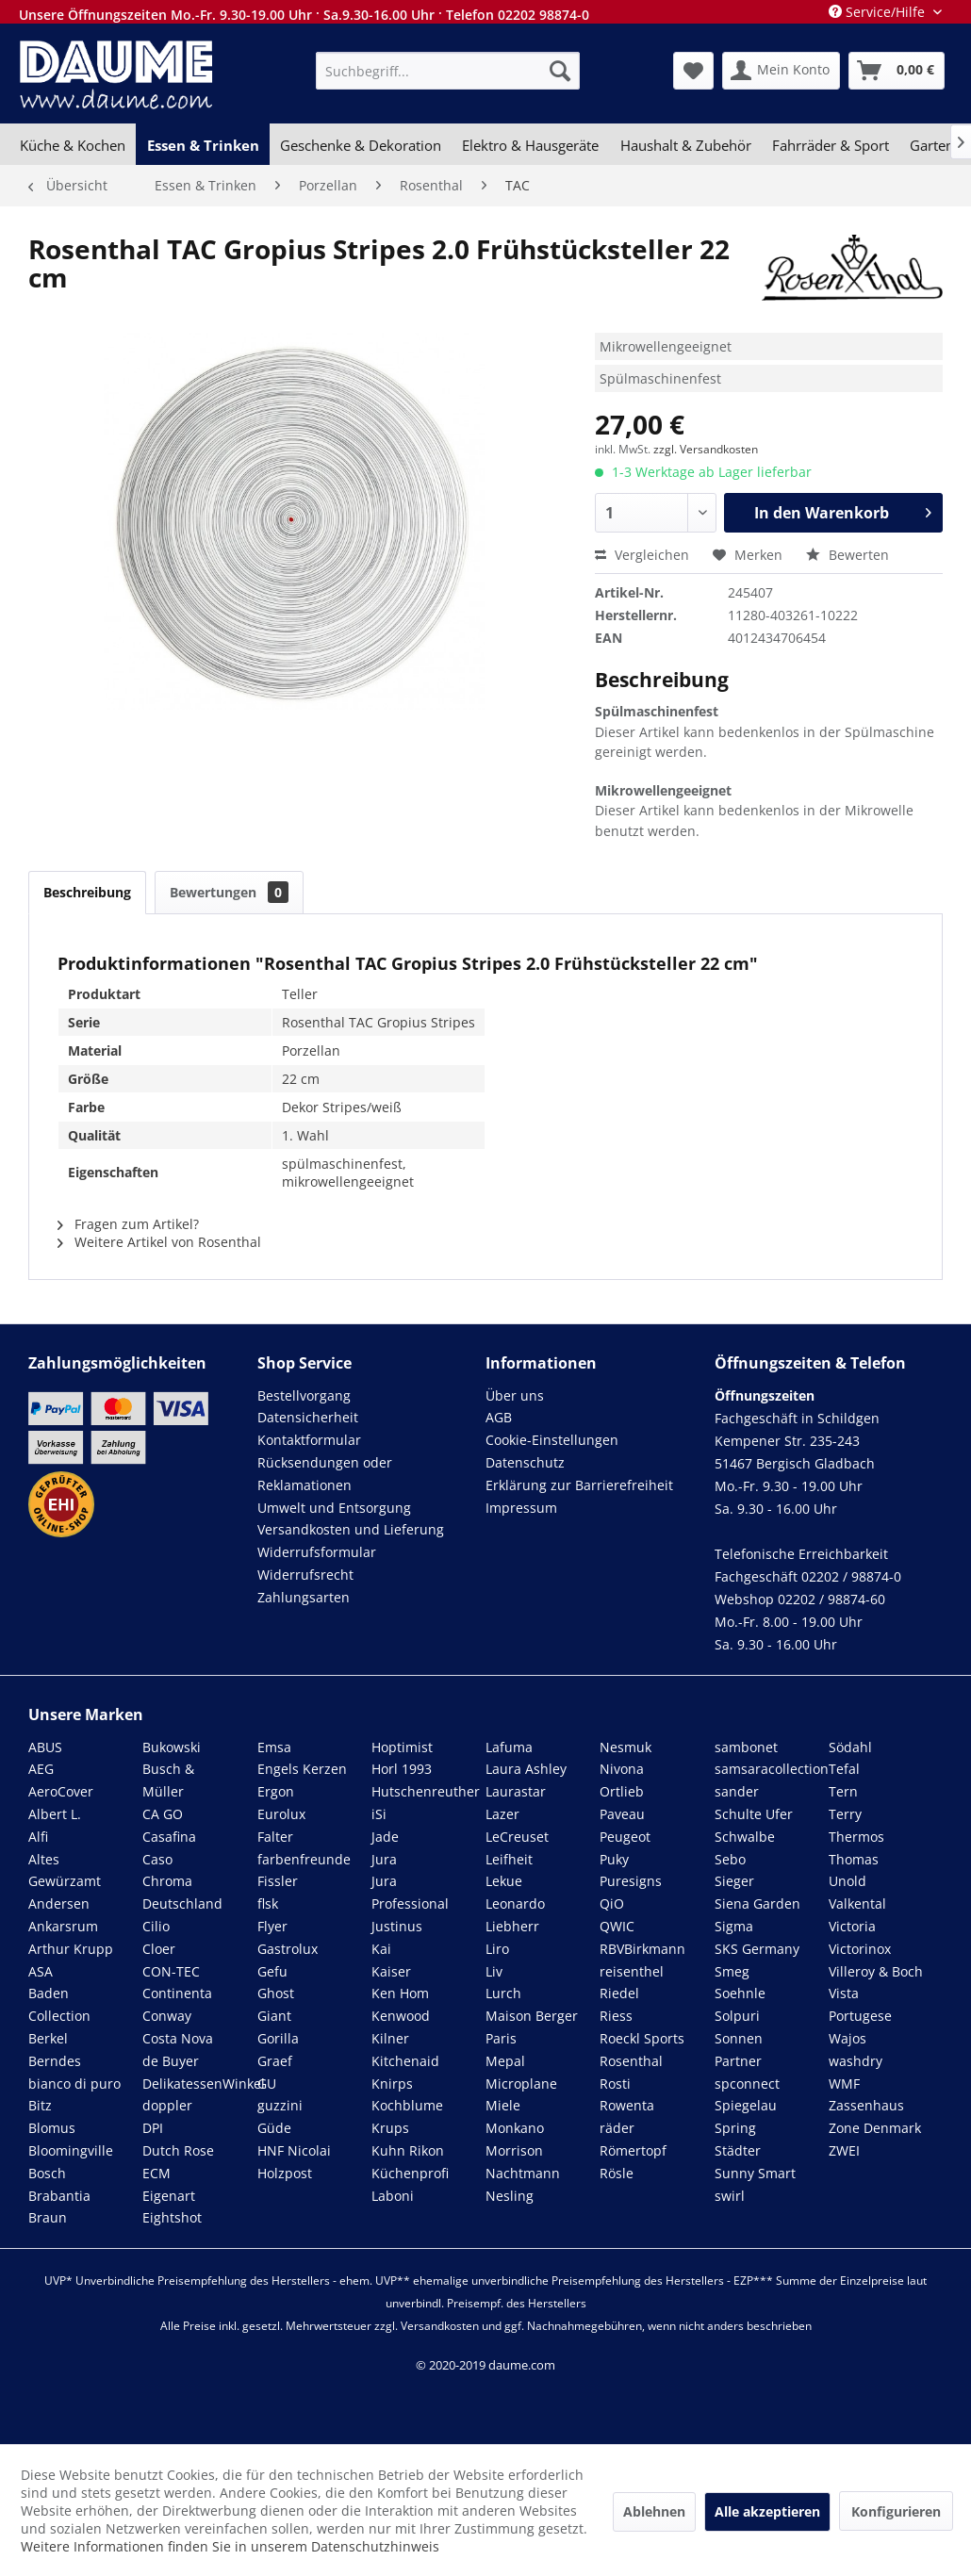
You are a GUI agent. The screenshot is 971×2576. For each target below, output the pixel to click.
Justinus (396, 1926)
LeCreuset (517, 1837)
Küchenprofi (410, 2173)
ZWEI (844, 2150)
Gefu (272, 1971)
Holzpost (284, 2173)
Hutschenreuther (425, 1791)
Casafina (169, 1837)
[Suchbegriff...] (448, 71)
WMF (844, 2083)
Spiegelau (746, 2105)
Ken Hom (400, 1993)
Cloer (158, 1949)
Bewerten (847, 555)
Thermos (856, 1837)
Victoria (852, 1926)
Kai (381, 1949)
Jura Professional (410, 1892)
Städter (738, 2150)
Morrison (514, 2150)
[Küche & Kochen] (72, 145)
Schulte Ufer (754, 1814)
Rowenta (627, 2105)
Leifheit (509, 1859)
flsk (267, 1903)
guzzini (280, 2105)
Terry (845, 1814)
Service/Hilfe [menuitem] (879, 12)
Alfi (38, 1837)
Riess (616, 2016)
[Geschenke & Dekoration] (361, 145)
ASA (40, 1971)
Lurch (503, 1993)
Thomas (854, 1859)
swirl (730, 2196)
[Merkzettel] (693, 71)
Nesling (510, 2196)
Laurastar (516, 1791)
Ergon (275, 1791)
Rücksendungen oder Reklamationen (324, 1473)
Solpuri (737, 2016)
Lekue (504, 1881)
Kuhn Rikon (407, 2150)
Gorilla (278, 2038)
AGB (499, 1417)
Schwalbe (745, 1837)
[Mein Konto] (781, 71)
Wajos (847, 2038)
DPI (152, 2128)
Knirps (392, 2083)
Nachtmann (523, 2173)
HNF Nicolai (294, 2150)
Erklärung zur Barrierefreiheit (579, 1485)
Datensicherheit (307, 1417)
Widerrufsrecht (305, 1574)
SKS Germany (757, 1949)
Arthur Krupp (70, 1949)
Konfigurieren (896, 2511)
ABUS (45, 1747)
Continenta (177, 1993)
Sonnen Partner (739, 2049)
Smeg (732, 1971)
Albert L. (54, 1814)
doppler (167, 2105)
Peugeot (625, 1837)
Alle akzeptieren (767, 2511)
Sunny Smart (755, 2173)
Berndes (54, 2061)
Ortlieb (622, 1791)
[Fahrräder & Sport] (830, 145)
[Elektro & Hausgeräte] (530, 145)
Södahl (850, 1747)
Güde (274, 2128)
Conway (166, 2016)
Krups (390, 2128)
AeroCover (60, 1791)
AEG (41, 1769)
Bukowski (171, 1747)
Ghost (275, 1993)
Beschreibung (87, 892)
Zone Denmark (875, 2128)
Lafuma (509, 1747)
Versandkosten (440, 2326)
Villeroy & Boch (876, 1971)
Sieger (734, 1881)
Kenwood (400, 2016)
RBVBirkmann (642, 1949)
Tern (843, 1791)
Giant (274, 2016)
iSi (379, 1814)
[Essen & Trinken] (202, 145)
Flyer (272, 1926)
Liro (497, 1949)
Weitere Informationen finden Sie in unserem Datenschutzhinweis (230, 2546)
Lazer (502, 1814)
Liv (494, 1971)
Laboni (392, 2196)
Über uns (515, 1395)
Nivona (622, 1769)
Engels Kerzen (302, 1769)
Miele (503, 2105)
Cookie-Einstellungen (552, 1440)
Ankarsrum (63, 1926)
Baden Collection (59, 2004)
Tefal (844, 1769)
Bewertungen (229, 892)
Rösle (617, 2173)
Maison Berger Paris (532, 2027)
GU (266, 2083)
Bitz (40, 2105)
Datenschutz (525, 1462)
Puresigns (631, 1881)
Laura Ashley (526, 1769)
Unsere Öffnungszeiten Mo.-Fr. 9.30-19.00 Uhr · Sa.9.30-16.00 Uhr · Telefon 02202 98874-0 (304, 15)
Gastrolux (287, 1949)
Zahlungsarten (303, 1597)
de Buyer (170, 2061)
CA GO (162, 1814)
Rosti (615, 2083)
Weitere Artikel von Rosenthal (159, 1242)
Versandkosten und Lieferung (350, 1529)
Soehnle (740, 1993)
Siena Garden (757, 1903)
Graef (274, 2061)
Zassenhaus (866, 2105)
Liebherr (512, 1926)
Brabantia (59, 2196)
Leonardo (515, 1903)
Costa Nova (177, 2038)
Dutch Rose (178, 2150)
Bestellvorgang (304, 1395)
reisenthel (632, 1971)
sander (737, 1791)
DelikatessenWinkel (203, 2083)
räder (617, 2128)
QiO (612, 1903)
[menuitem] (448, 71)
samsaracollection (772, 1769)
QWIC (617, 1926)
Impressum (521, 1508)
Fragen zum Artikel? (128, 1224)
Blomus (51, 2128)
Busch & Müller (168, 1780)
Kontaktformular (309, 1440)
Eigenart (168, 2196)
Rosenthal (631, 2061)
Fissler (277, 1881)
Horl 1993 (401, 1769)
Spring (735, 2128)
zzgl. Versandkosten (705, 449)
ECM (156, 2173)
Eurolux (281, 1814)
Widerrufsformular (316, 1552)
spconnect (747, 2083)
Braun (47, 2217)
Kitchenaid (405, 2061)
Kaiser (391, 1971)
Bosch (47, 2173)
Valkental (857, 1903)
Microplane (521, 2083)
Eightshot (172, 2217)
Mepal (505, 2061)
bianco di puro (74, 2083)
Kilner (390, 2038)
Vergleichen (642, 555)
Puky (614, 1859)
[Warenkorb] (896, 71)
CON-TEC (171, 1971)
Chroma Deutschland (182, 1892)
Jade (385, 1837)
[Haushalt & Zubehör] (686, 145)
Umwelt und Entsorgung (334, 1508)
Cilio (156, 1926)
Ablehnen (654, 2511)
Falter (275, 1837)
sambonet (746, 1747)
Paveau (622, 1814)
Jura (384, 1859)
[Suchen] (560, 71)
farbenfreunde (304, 1859)
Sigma (734, 1926)
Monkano (515, 2128)
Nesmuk (625, 1747)
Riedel (619, 1993)
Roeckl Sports (642, 2038)
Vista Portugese (860, 2004)
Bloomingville (70, 2150)
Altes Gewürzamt (64, 1870)
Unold (847, 1881)
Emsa (274, 1747)
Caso (157, 1859)
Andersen (59, 1903)
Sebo (730, 1859)
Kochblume (407, 2105)
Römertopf (633, 2150)
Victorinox (860, 1949)
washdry (855, 2061)
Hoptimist (402, 1747)
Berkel (48, 2038)
